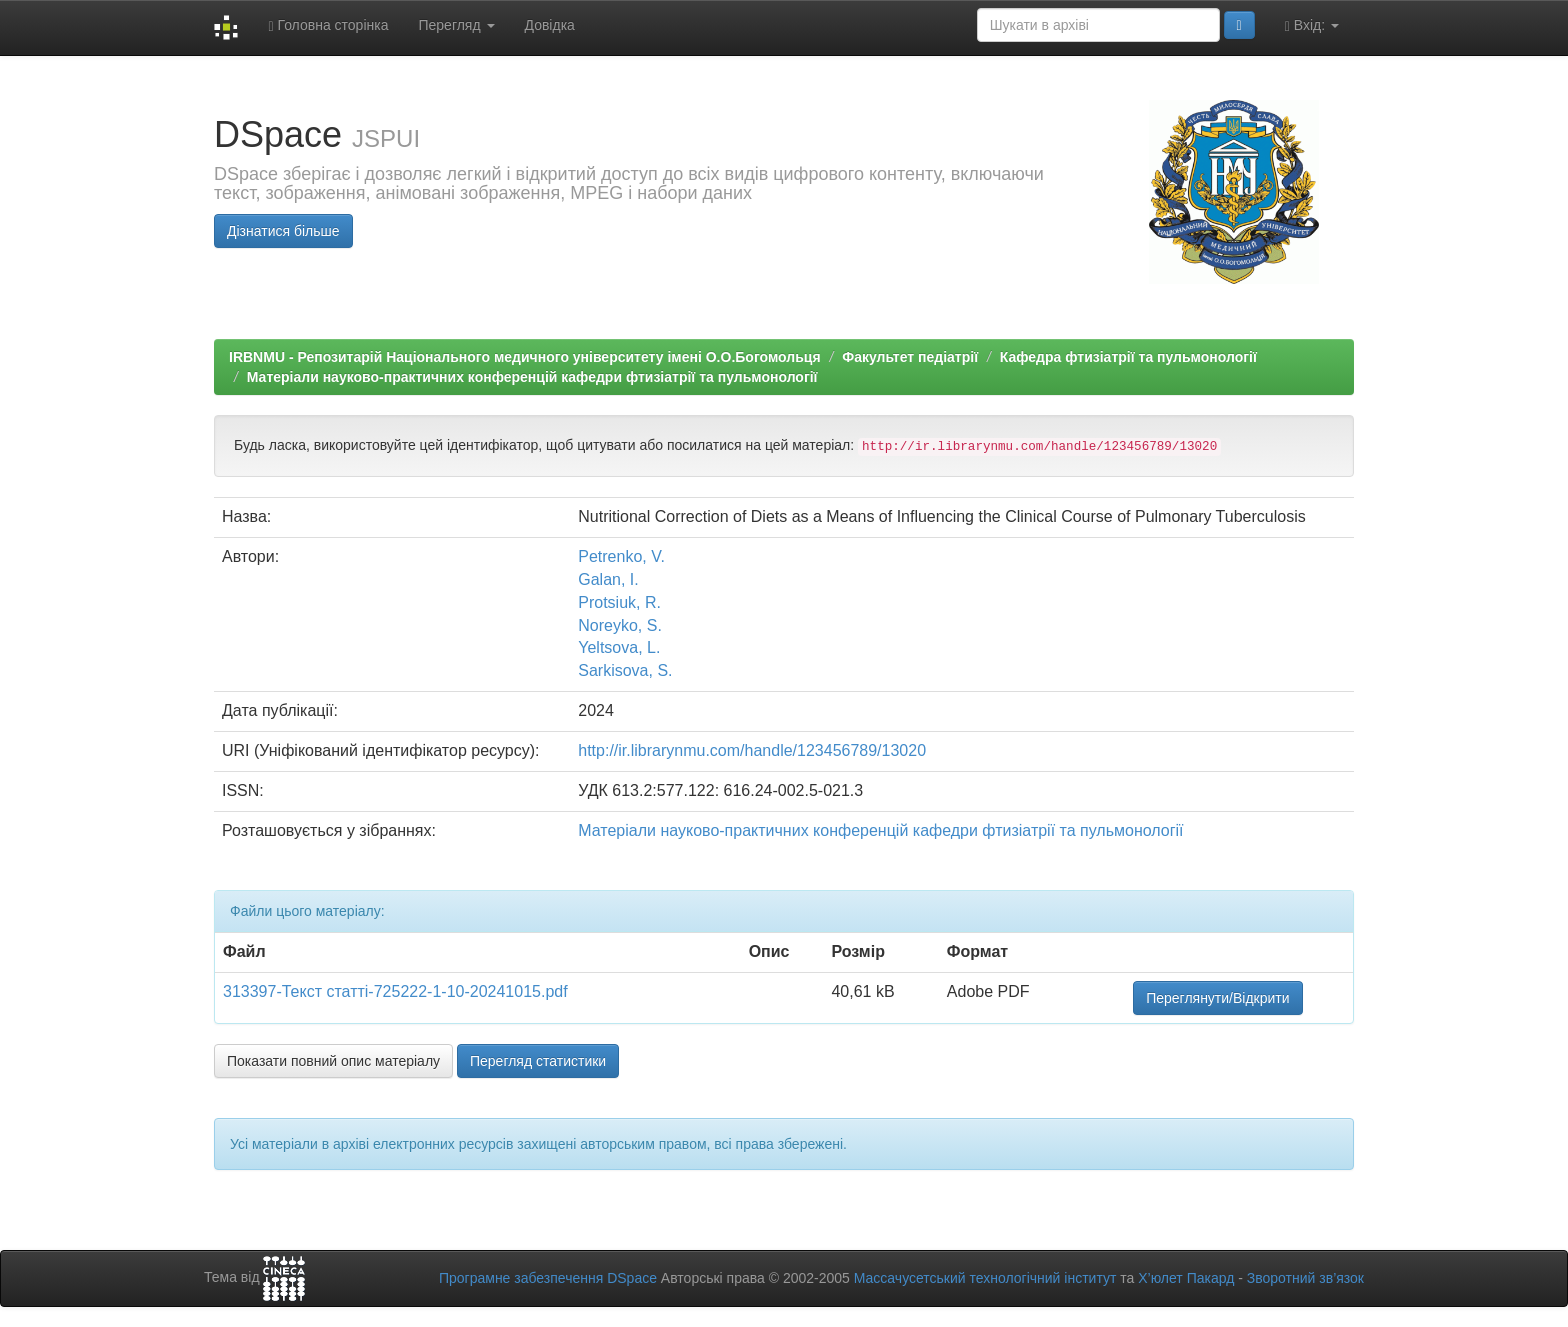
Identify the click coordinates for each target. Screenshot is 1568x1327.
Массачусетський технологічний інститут (985, 1278)
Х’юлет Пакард (1186, 1278)
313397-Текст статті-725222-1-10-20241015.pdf (395, 991)
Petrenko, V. (621, 556)
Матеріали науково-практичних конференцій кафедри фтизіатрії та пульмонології (532, 377)
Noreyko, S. (620, 625)
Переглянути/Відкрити (1217, 998)
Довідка (550, 25)
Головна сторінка (328, 25)
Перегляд (456, 25)
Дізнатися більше (283, 231)
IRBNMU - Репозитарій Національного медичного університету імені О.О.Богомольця (525, 357)
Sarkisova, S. (625, 670)
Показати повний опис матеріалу (333, 1061)
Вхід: (1312, 25)
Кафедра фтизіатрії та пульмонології (1128, 357)
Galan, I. (608, 579)
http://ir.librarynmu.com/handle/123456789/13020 (752, 750)
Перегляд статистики (538, 1061)
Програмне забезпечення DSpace (548, 1278)
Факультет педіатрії (910, 357)
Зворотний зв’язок (1305, 1278)
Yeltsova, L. (619, 647)
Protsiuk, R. (619, 602)
